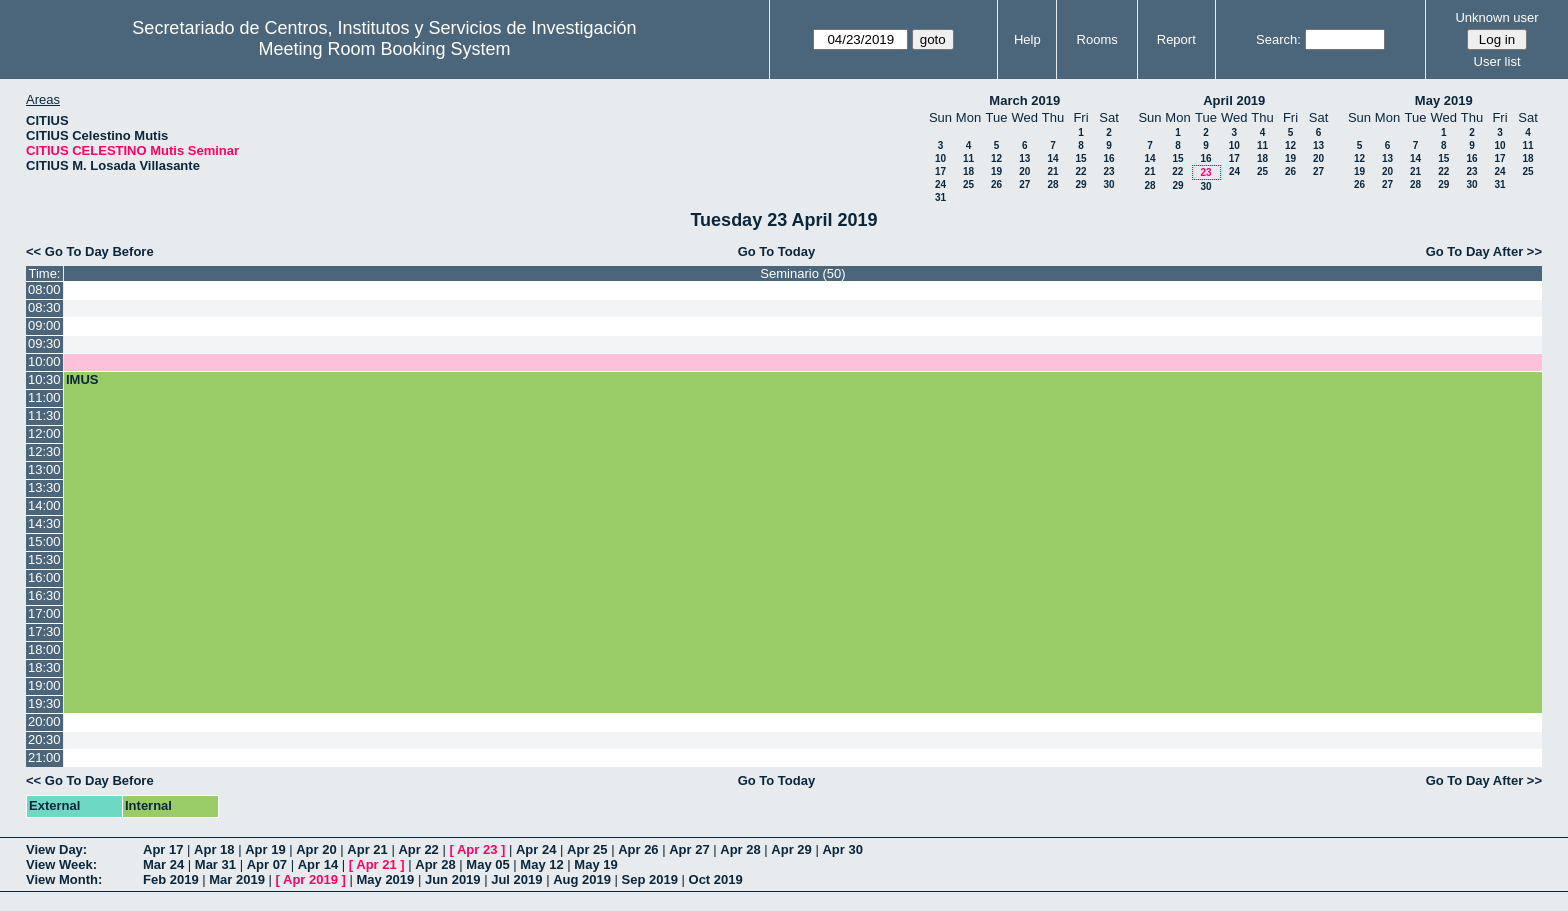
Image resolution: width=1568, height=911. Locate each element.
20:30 (44, 739)
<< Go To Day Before (90, 251)
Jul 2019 (516, 879)
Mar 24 (163, 864)
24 (940, 184)
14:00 (44, 505)
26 (996, 184)
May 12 (541, 864)
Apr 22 (418, 849)
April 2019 (1234, 100)
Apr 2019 (310, 879)
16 (1108, 158)
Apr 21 (367, 849)
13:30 (44, 487)
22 (1080, 171)
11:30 (44, 415)
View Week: (61, 864)
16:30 (44, 595)
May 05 (487, 864)
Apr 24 (536, 849)
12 (996, 158)
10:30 (44, 379)
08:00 (44, 289)
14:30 (44, 523)
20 (1024, 171)
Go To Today (777, 251)
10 (940, 158)
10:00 (44, 361)
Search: (1278, 39)
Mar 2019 (237, 879)
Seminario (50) (802, 273)
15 (1080, 158)
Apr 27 (689, 849)
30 (1108, 184)
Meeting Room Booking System (384, 49)
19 (996, 171)
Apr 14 (318, 864)
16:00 (44, 577)
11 (968, 158)
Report (1176, 39)
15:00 (44, 541)
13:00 (44, 469)
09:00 (44, 325)
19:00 (44, 685)
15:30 (44, 559)
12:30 (44, 451)
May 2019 (1444, 100)
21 (1052, 171)
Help (1027, 39)
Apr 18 (214, 849)
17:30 (44, 631)
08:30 (44, 307)
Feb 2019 (171, 879)
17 (940, 171)
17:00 (44, 613)
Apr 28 (740, 849)
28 (1052, 184)
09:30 (44, 343)
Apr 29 (791, 849)
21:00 (44, 757)
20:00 (44, 721)
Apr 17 (163, 849)
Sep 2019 (650, 879)
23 (1108, 171)
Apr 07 (267, 864)
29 (1080, 184)
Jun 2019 (453, 879)
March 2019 (1024, 100)
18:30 (44, 667)
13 (1024, 158)
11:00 (44, 397)
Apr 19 (265, 849)
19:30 (44, 703)
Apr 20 (316, 849)
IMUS (82, 379)
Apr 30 (842, 849)
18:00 (44, 649)
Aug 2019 (582, 879)
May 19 (595, 864)
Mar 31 (215, 864)
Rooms (1097, 39)
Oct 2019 (716, 879)
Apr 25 (587, 849)
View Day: (56, 849)
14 (1052, 158)
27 (1024, 184)
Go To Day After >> (1484, 251)
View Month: (64, 879)
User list (1497, 61)
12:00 (44, 433)
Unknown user (1496, 17)
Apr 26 (638, 849)
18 (968, 171)
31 (940, 197)
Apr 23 (477, 849)
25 (968, 184)
